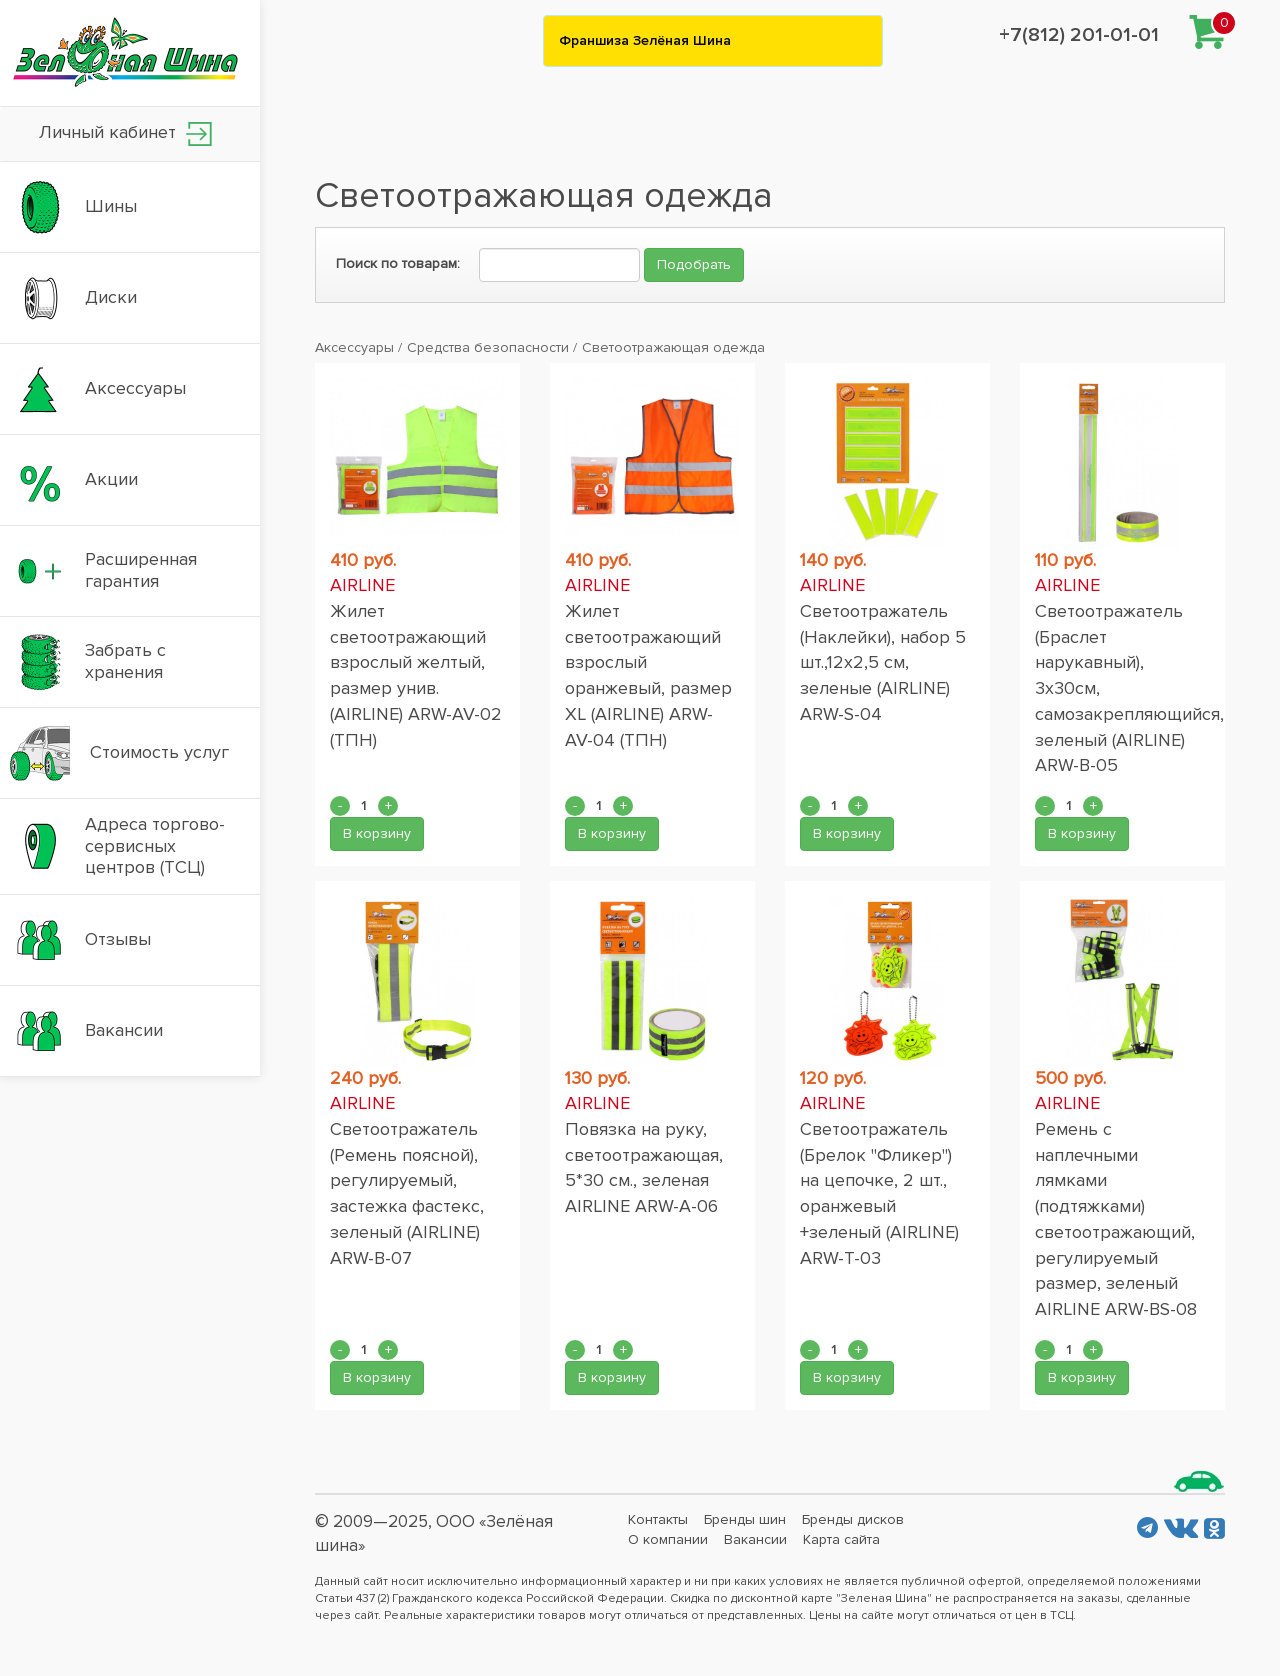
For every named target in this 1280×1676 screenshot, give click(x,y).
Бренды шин (745, 1519)
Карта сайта (841, 1539)
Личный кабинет (125, 133)
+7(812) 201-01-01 (1079, 35)
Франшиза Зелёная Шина (645, 40)
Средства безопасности (488, 347)
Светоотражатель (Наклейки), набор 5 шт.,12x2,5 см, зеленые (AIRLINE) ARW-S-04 (883, 662)
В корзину (377, 833)
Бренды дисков (853, 1519)
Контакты (658, 1519)
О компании (668, 1539)
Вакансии (755, 1539)
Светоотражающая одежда (673, 347)
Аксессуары (354, 347)
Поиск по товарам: (398, 263)
